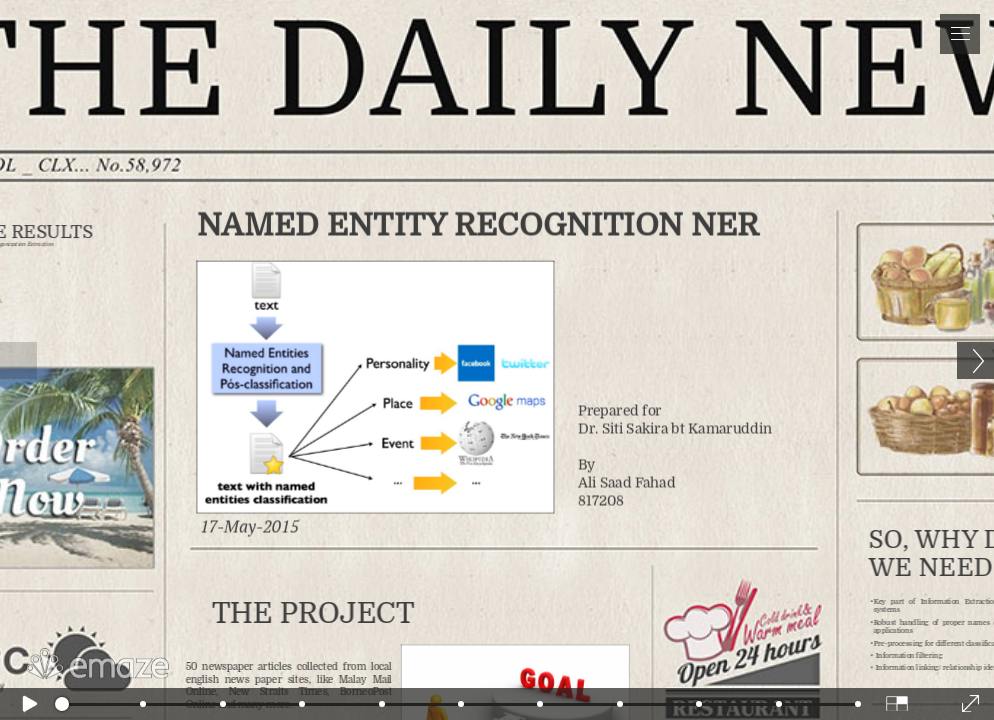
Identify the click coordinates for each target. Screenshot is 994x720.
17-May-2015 (278, 507)
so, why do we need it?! (904, 531)
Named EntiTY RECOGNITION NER (480, 241)
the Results (84, 246)
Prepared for (675, 445)
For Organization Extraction (72, 257)
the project (334, 585)
